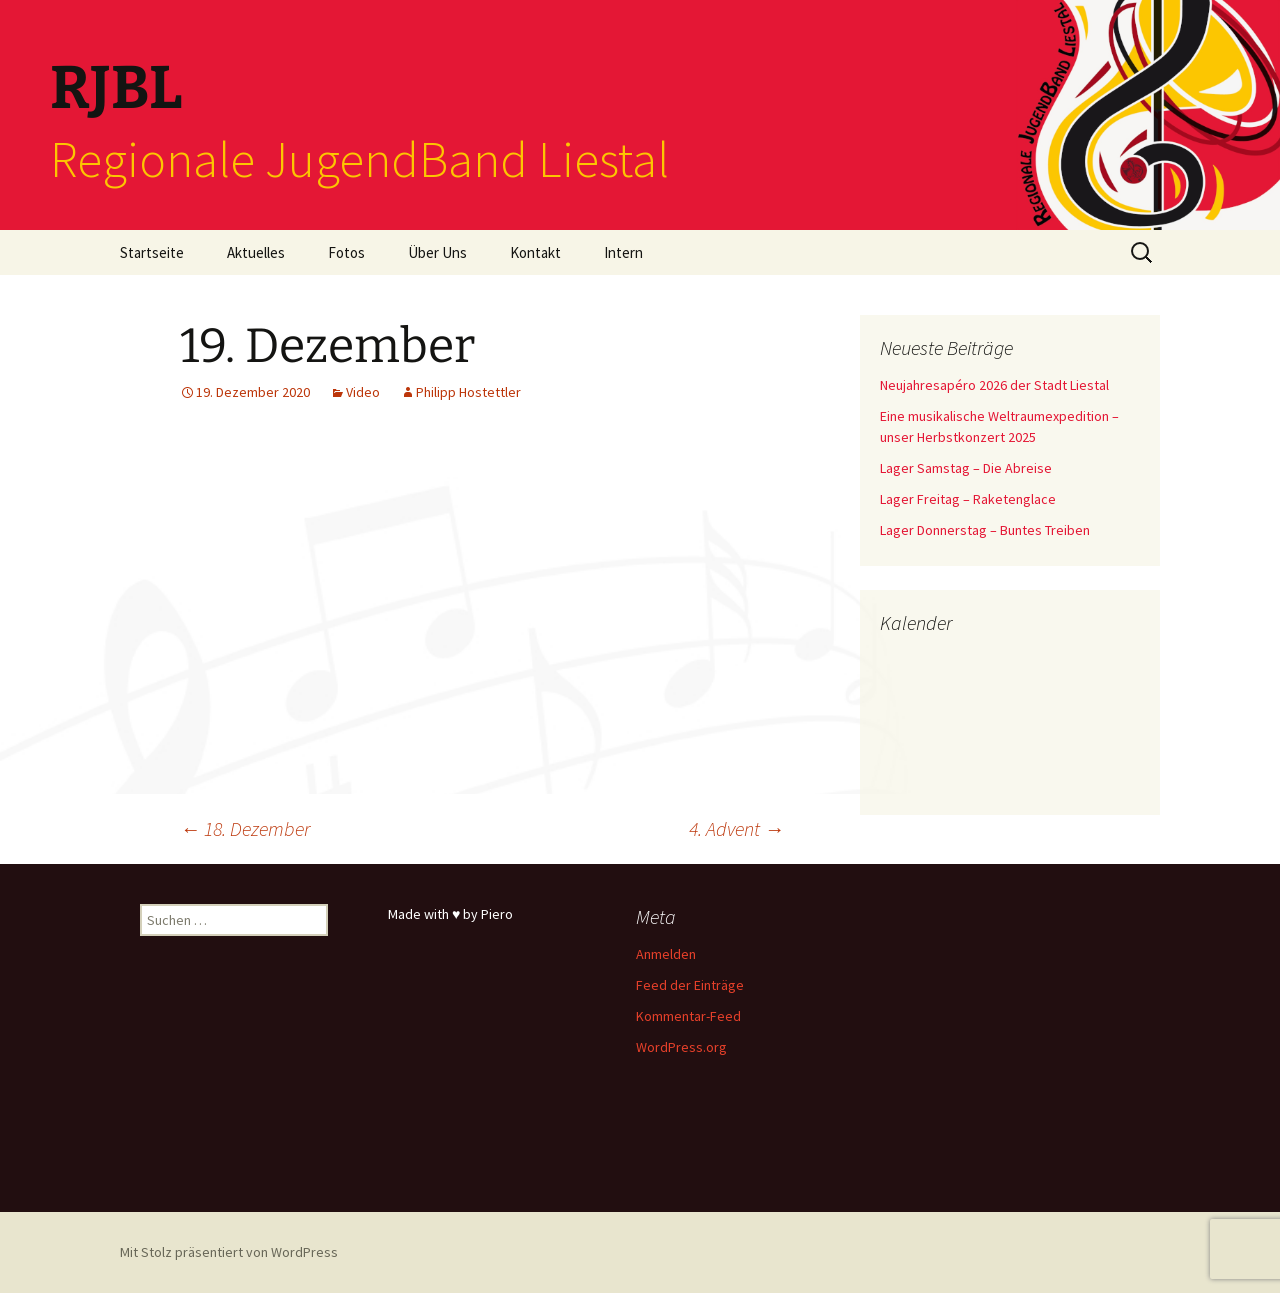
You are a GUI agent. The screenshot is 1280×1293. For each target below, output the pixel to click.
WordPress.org (681, 1047)
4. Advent (736, 828)
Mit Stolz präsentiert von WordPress (229, 1252)
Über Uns (437, 252)
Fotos (346, 252)
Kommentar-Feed (688, 1016)
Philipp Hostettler (468, 392)
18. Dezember (245, 828)
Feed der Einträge (690, 985)
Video (363, 392)
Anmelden (666, 954)
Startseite (152, 252)
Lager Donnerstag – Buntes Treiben (985, 530)
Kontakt (535, 252)
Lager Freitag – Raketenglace (968, 499)
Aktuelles (256, 252)
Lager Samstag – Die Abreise (966, 468)
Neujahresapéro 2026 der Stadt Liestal (994, 385)
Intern (623, 252)
